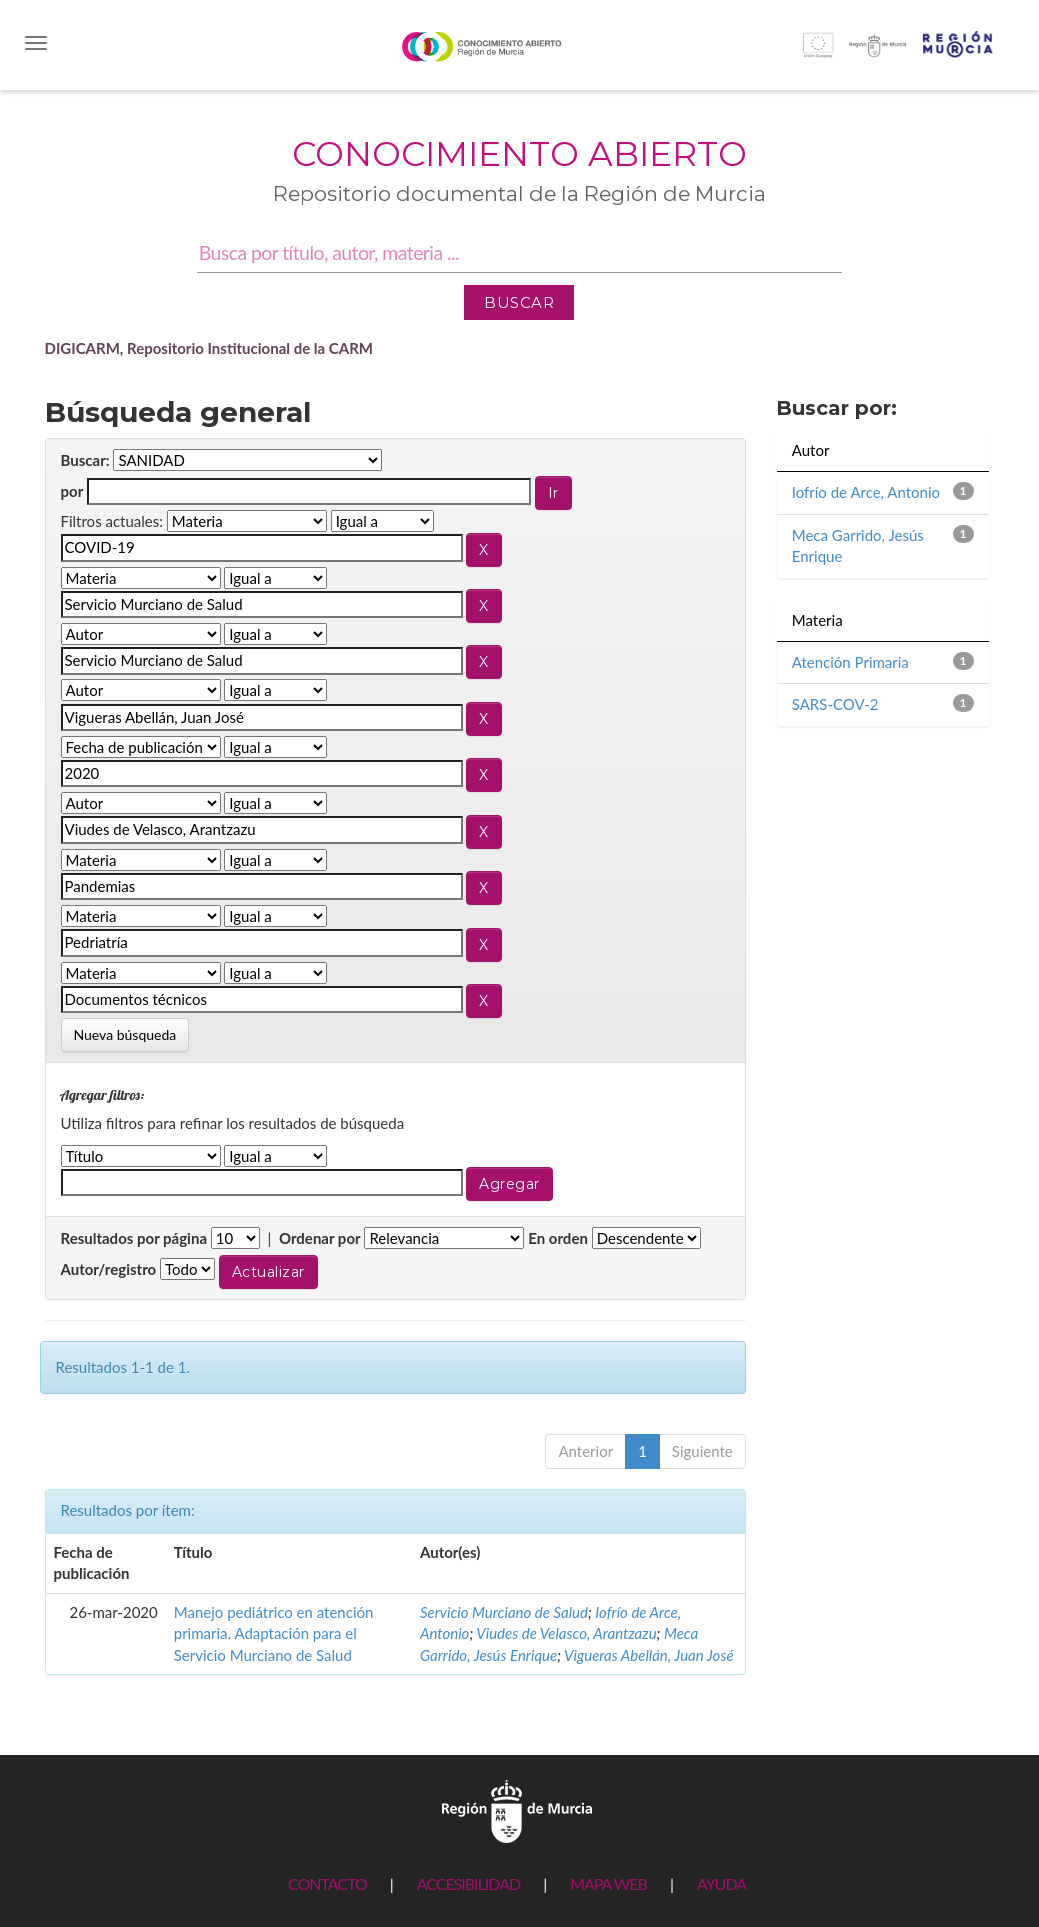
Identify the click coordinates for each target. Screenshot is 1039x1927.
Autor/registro (109, 1269)
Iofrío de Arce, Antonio (866, 492)
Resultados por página (134, 1238)
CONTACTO (327, 1883)
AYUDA (721, 1883)
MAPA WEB (608, 1883)
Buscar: (85, 460)
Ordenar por (320, 1238)
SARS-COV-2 (835, 704)
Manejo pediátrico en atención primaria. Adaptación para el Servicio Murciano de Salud (274, 1633)
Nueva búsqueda (125, 1034)
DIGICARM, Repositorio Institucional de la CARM (209, 348)
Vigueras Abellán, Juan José (648, 1655)
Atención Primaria (850, 662)
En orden (558, 1238)
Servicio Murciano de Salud (504, 1612)
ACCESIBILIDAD (468, 1883)
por (72, 491)
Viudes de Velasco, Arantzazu (566, 1633)
